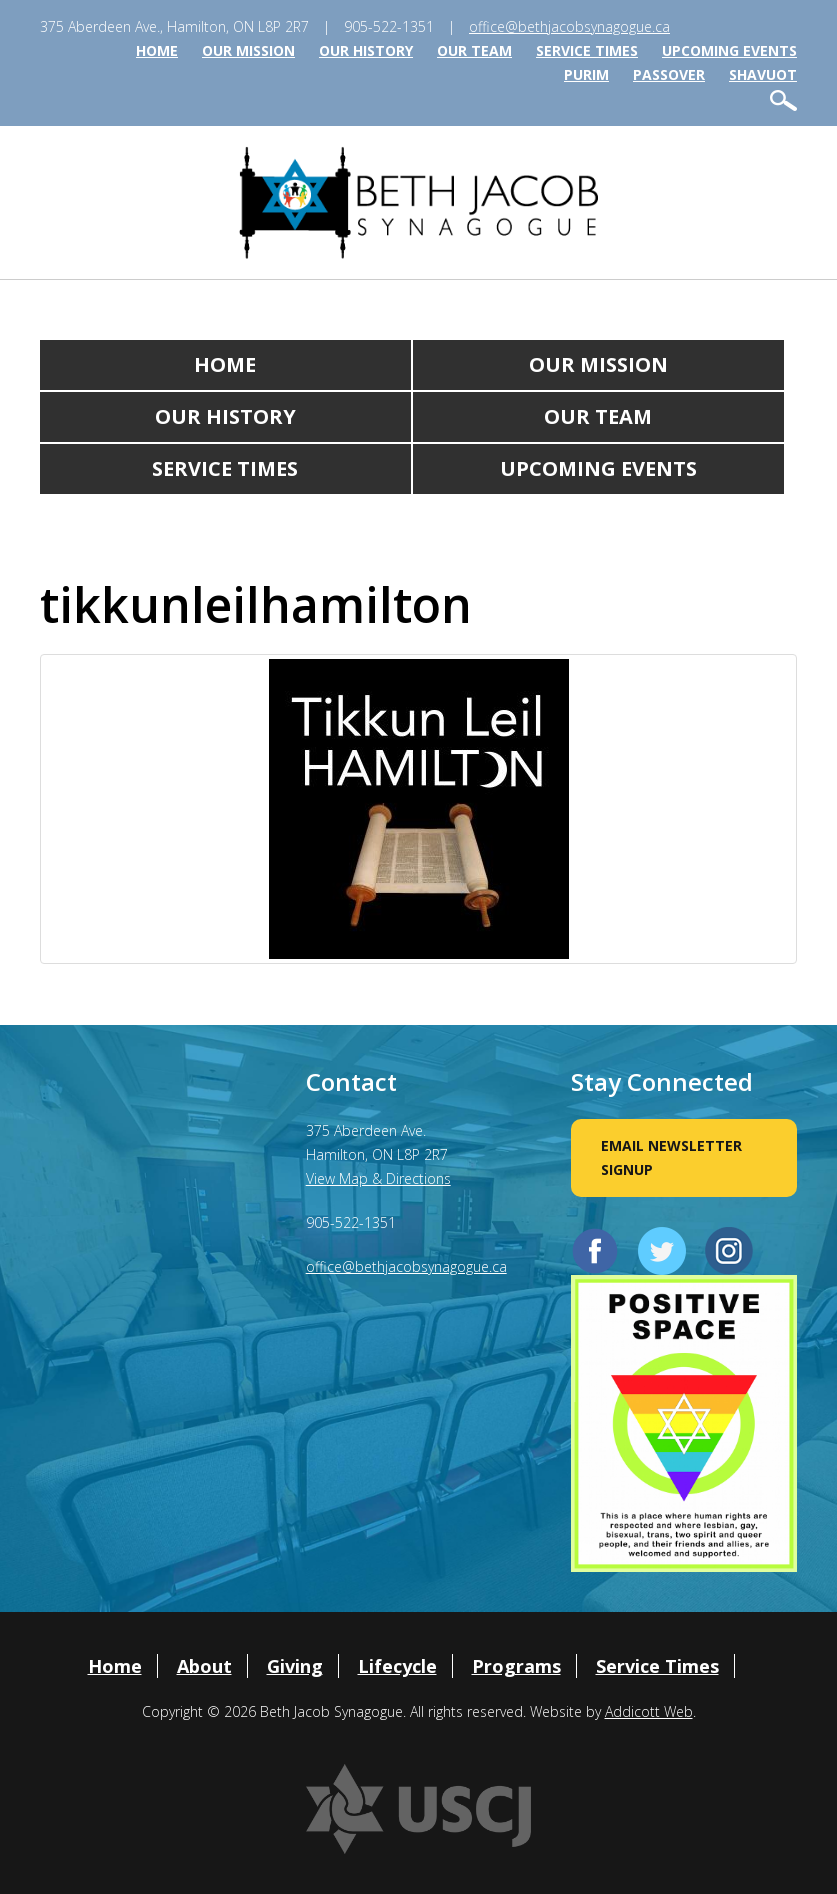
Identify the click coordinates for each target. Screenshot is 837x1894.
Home (157, 50)
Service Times (587, 50)
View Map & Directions (378, 1178)
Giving (295, 1666)
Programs (516, 1666)
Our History (366, 50)
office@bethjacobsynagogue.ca (569, 26)
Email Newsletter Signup (671, 1157)
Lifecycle (397, 1666)
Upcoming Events (729, 50)
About (204, 1666)
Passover (669, 74)
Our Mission (248, 50)
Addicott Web (649, 1711)
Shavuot (763, 74)
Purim (586, 74)
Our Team (474, 50)
